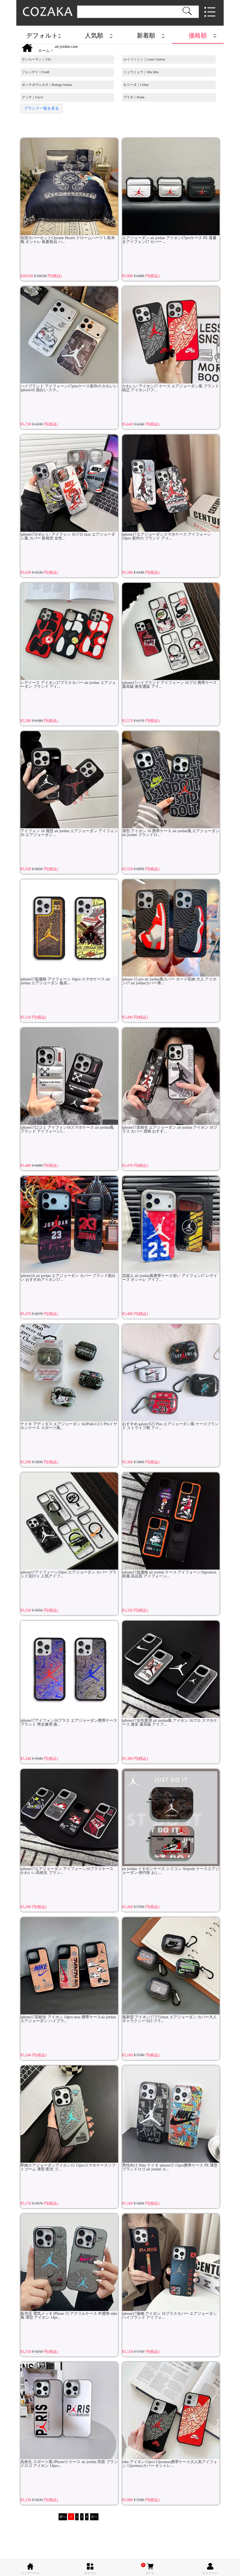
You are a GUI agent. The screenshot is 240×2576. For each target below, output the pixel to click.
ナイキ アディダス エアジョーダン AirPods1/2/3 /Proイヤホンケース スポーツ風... (69, 1377)
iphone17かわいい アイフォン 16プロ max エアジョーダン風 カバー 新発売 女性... (69, 488)
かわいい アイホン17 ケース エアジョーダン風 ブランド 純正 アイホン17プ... (171, 339)
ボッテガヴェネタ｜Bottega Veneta (47, 85)
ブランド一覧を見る (41, 108)
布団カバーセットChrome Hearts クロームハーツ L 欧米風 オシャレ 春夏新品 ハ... (69, 191)
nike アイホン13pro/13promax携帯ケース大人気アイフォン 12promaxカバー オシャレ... (171, 2415)
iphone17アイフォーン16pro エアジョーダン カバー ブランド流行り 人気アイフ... (69, 1525)
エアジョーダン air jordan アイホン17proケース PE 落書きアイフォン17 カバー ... (171, 191)
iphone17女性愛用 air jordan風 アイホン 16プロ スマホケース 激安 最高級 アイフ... (171, 1674)
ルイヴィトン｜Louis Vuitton (144, 59)
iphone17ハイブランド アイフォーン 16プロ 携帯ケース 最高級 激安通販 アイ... (171, 636)
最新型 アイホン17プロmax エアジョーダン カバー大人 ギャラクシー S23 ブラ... (171, 1970)
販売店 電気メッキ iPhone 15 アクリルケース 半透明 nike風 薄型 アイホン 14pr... (69, 2267)
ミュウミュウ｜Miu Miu (140, 72)
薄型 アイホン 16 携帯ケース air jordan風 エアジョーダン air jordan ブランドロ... (171, 784)
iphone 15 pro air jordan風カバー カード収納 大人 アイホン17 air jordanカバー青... (171, 932)
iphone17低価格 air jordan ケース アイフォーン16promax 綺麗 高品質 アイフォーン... (171, 1525)
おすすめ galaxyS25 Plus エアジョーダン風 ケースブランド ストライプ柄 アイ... (171, 1377)
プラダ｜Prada (133, 97)
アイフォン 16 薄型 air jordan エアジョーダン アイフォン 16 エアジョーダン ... (69, 784)
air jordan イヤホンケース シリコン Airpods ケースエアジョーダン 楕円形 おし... (171, 1822)
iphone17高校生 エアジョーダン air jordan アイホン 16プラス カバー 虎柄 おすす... (171, 1081)
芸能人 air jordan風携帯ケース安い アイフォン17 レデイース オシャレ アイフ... (171, 1229)
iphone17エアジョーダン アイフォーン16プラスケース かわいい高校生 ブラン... (69, 1822)
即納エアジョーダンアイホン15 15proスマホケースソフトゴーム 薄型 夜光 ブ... (69, 2118)
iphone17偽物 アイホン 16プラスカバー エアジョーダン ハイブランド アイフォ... (171, 2267)
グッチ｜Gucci (32, 97)
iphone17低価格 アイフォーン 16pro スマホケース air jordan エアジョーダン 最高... (69, 932)
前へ (62, 2517)
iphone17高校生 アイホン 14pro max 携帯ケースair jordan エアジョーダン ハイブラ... (69, 1970)
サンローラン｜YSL (36, 59)
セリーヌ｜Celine (135, 85)
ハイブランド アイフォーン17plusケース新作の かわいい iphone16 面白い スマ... (69, 339)
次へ (94, 2517)
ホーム (44, 51)
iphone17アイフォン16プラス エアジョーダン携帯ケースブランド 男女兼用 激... (69, 1674)
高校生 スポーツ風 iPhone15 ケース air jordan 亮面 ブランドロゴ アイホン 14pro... (69, 2415)
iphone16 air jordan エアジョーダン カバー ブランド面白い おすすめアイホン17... (69, 1229)
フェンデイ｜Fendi (35, 72)
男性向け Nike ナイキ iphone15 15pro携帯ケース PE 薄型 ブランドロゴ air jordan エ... (171, 2118)
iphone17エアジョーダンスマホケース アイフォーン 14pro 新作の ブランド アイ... (171, 488)
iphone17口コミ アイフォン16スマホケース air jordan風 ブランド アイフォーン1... (69, 1081)
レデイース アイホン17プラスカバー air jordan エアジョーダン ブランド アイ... (69, 636)
